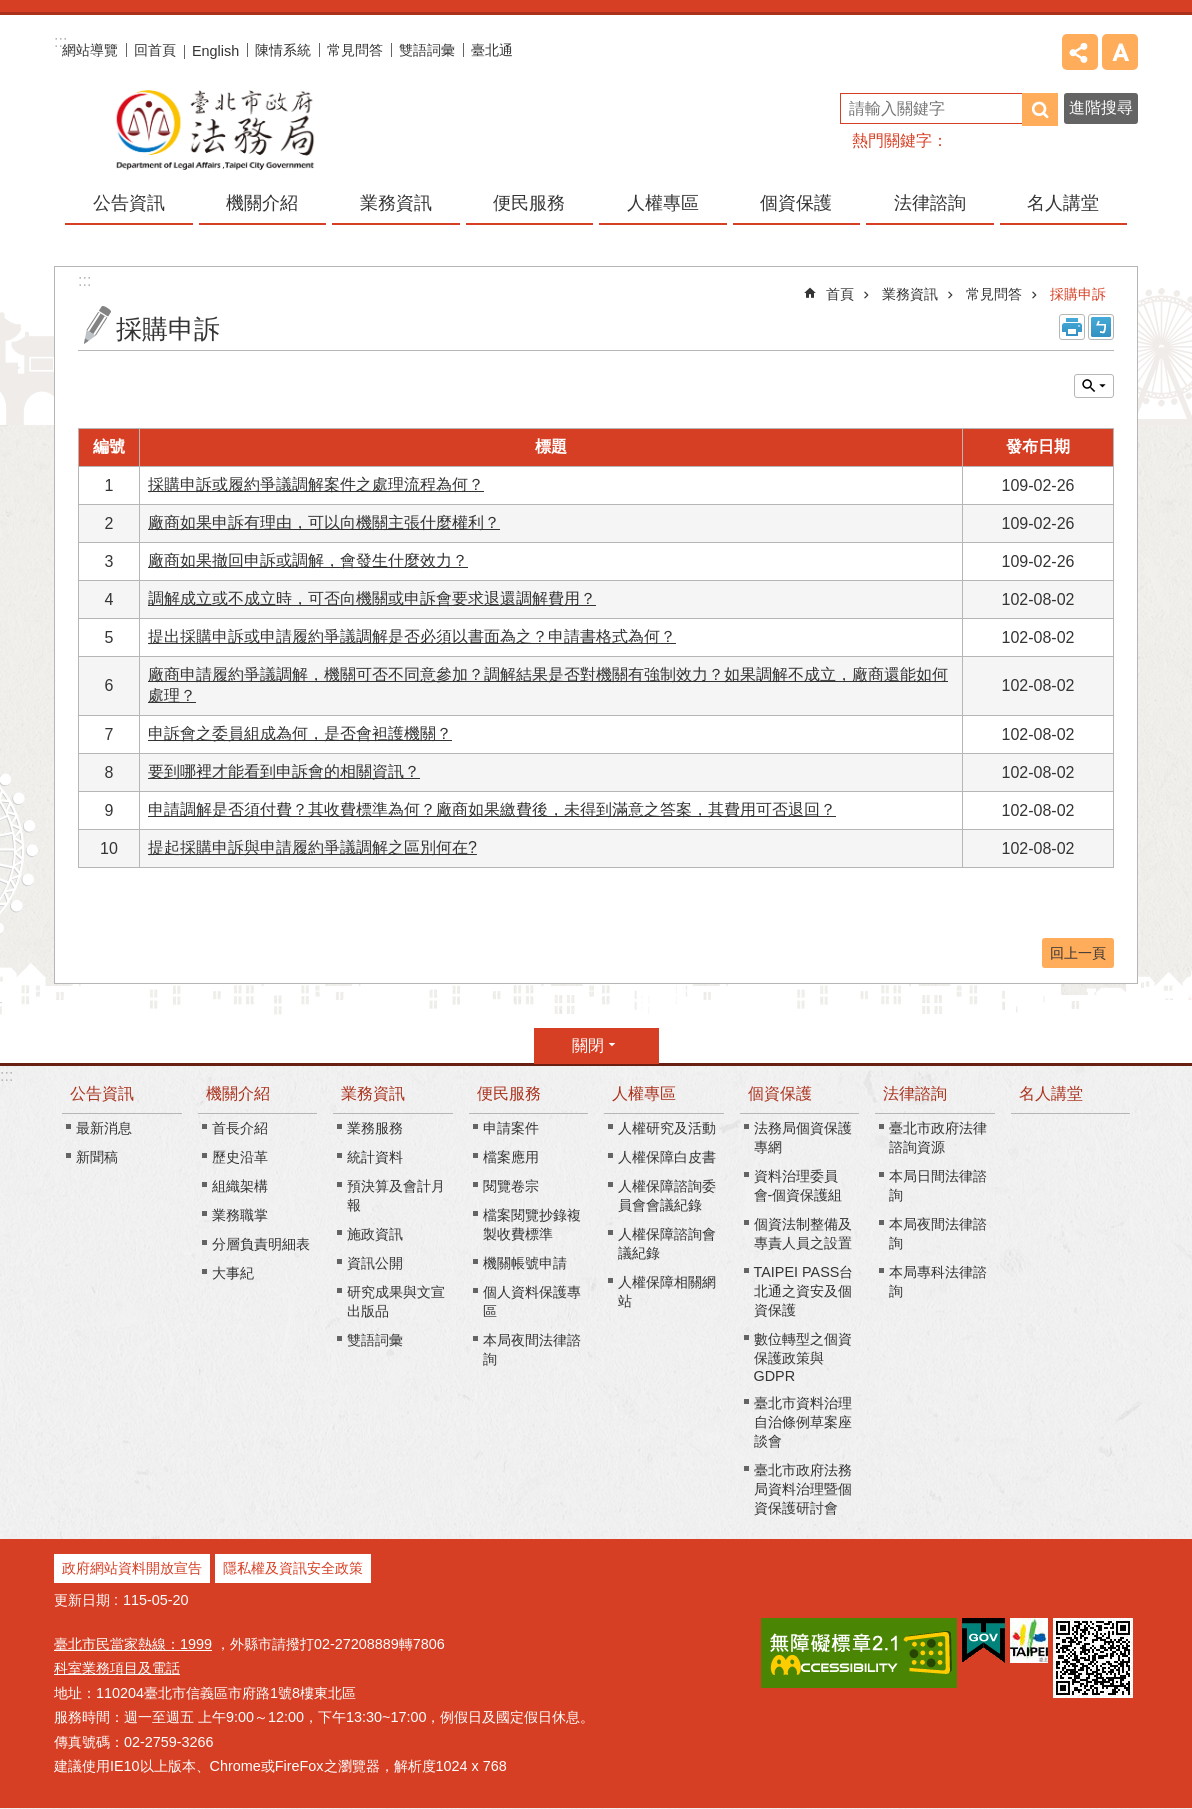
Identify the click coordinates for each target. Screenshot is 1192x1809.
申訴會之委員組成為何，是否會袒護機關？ (300, 733)
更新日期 (82, 1600)
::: (6, 1075)
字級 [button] (1120, 52)
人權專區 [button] (663, 203)
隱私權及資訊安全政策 (293, 1568)
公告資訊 (102, 1093)
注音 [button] (1101, 327)
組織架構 (240, 1186)
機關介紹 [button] (262, 203)
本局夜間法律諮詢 (532, 1349)
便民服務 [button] (529, 203)
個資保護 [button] (796, 203)
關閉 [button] (1094, 386)
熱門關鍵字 (892, 140)
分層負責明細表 (261, 1244)
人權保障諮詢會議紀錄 (667, 1243)
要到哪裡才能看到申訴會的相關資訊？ (284, 771)
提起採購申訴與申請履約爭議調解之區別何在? (312, 847)
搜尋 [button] (1040, 109)
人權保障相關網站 (667, 1291)
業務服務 (375, 1128)
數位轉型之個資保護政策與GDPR (803, 1357)
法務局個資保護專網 (803, 1137)
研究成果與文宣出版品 (396, 1301)
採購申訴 (1078, 294)
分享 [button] (1080, 52)
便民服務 (509, 1093)
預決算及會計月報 (396, 1195)
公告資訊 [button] (129, 203)
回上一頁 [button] (1078, 953)
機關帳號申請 (525, 1263)
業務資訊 (910, 294)
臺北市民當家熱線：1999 (133, 1644)
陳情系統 (283, 50)
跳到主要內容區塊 (10, 10)
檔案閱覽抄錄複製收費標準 (532, 1224)
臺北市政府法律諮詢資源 (938, 1137)
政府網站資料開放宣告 (132, 1568)
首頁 (840, 294)
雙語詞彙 (427, 50)
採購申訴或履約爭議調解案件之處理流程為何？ (316, 484)
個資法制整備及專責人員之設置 (803, 1233)
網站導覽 (90, 50)
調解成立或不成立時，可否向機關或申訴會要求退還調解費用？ (372, 598)
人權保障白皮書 (667, 1157)
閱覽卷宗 (511, 1186)
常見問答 (355, 50)
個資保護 (780, 1093)
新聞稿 (97, 1157)
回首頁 (155, 50)
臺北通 (492, 50)
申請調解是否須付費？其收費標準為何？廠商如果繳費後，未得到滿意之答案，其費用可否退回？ (492, 809)
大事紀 (233, 1273)
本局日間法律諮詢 (938, 1185)
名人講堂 (1063, 203)
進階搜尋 (1101, 107)
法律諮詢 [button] (930, 203)
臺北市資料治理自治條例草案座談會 (803, 1422)
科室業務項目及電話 (117, 1668)
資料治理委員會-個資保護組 (798, 1185)
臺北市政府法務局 (214, 129)
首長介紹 (240, 1128)
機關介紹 (238, 1093)
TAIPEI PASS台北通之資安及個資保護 (804, 1291)
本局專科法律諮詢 (938, 1281)
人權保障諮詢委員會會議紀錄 (667, 1195)
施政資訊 (375, 1234)
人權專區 (644, 1093)
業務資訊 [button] (396, 203)
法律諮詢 (915, 1093)
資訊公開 (375, 1263)
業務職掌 (240, 1215)
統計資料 (375, 1157)
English (215, 51)
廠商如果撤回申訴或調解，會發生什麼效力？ (308, 560)
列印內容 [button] (1072, 327)
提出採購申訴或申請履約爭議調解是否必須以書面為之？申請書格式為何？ (412, 636)
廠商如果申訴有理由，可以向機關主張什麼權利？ (324, 522)
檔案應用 (511, 1157)
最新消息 (104, 1128)
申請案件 (511, 1128)
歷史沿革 (240, 1157)
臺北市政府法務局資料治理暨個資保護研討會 (803, 1489)
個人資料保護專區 (532, 1301)
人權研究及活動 (667, 1128)
